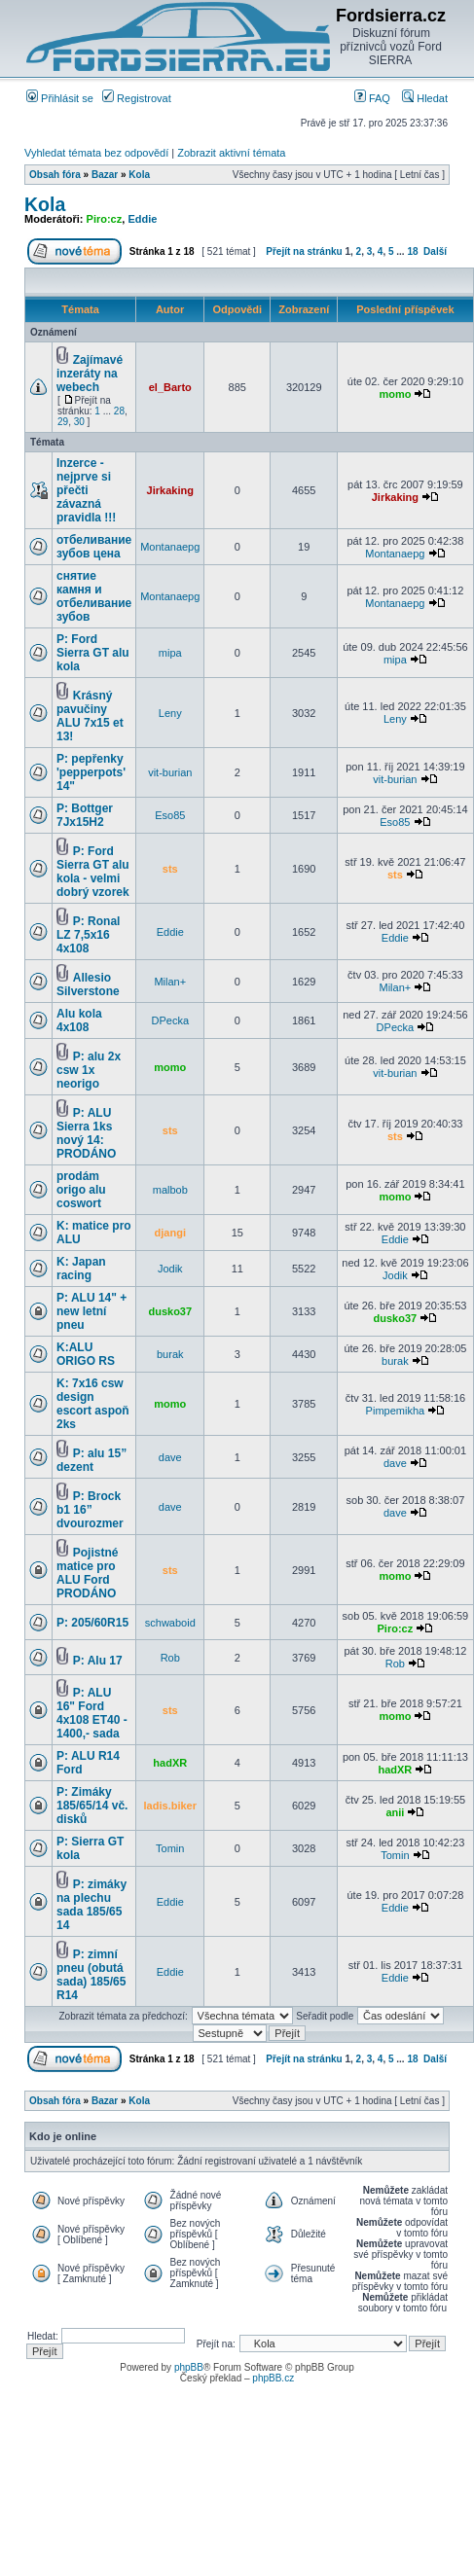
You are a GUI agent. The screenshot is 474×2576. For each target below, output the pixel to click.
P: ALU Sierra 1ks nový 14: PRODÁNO (86, 1133)
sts (170, 869)
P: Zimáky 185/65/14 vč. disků (92, 1805)
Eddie (142, 219)
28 (119, 411)
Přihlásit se (59, 98)
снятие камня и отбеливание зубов (93, 596)
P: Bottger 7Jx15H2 (84, 815)
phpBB (188, 2367)
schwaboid (170, 1622)
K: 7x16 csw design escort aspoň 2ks (92, 1404)
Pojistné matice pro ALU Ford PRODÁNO (87, 1573)
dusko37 (170, 1311)
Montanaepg (170, 547)
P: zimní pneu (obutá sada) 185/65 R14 (91, 1975)
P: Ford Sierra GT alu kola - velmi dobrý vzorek (92, 871)
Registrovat (136, 98)
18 (412, 251)
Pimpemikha (395, 1410)
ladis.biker (170, 1805)
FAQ (372, 98)
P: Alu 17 (98, 1660)
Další (435, 251)
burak (170, 1354)
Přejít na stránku (304, 251)
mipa (170, 653)
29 (62, 421)
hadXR (170, 1763)
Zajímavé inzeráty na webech (89, 373)
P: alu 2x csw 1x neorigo (88, 1070)
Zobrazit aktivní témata (231, 153)
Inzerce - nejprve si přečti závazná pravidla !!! (86, 490)
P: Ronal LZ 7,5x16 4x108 (88, 934)
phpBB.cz (273, 2378)
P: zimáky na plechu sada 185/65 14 (91, 1905)
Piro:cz (105, 219)
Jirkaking (170, 490)
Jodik (170, 1268)
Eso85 (170, 815)
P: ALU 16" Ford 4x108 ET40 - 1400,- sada (92, 1713)
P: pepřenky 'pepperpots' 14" (91, 772)
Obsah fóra (55, 174)
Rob (170, 1658)
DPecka (171, 1020)
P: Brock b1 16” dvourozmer (90, 1509)
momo (395, 394)
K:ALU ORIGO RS (85, 1354)
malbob (170, 1190)
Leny (170, 713)
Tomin (170, 1848)
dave (170, 1457)
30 (79, 421)
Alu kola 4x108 (79, 1020)
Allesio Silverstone (88, 984)
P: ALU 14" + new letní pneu (91, 1311)
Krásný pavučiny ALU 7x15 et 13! (90, 716)
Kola (139, 174)
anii (394, 1812)
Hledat (425, 98)
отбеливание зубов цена (93, 546)
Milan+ (170, 981)
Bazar (104, 174)
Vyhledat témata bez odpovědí (96, 153)
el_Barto (170, 387)
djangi (170, 1232)
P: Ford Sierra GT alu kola (92, 652)
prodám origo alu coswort (81, 1189)
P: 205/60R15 (92, 1622)
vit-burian (170, 772)
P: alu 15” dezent (91, 1460)
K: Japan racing (81, 1268)
